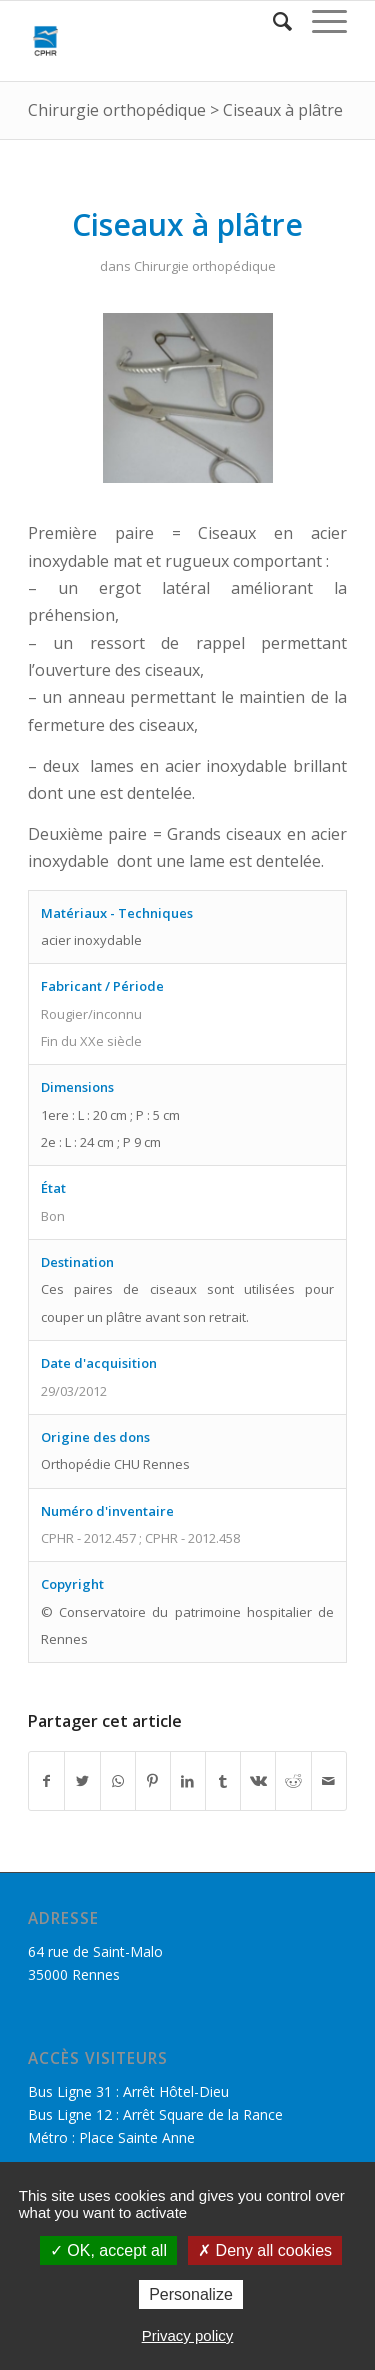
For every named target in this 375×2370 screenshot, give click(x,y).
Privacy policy (188, 2335)
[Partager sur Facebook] (46, 1781)
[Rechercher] (272, 21)
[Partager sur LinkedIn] (188, 1781)
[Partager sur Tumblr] (223, 1781)
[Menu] (319, 21)
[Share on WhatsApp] (118, 1781)
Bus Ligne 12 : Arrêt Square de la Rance (155, 2114)
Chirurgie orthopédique (117, 110)
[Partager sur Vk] (258, 1781)
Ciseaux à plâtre (283, 110)
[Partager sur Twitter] (82, 1781)
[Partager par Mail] (329, 1781)
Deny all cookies (265, 2250)
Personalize (191, 2294)
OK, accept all (108, 2250)
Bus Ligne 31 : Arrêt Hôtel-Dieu (128, 2091)
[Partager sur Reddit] (293, 1781)
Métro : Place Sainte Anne (111, 2137)
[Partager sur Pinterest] (153, 1781)
